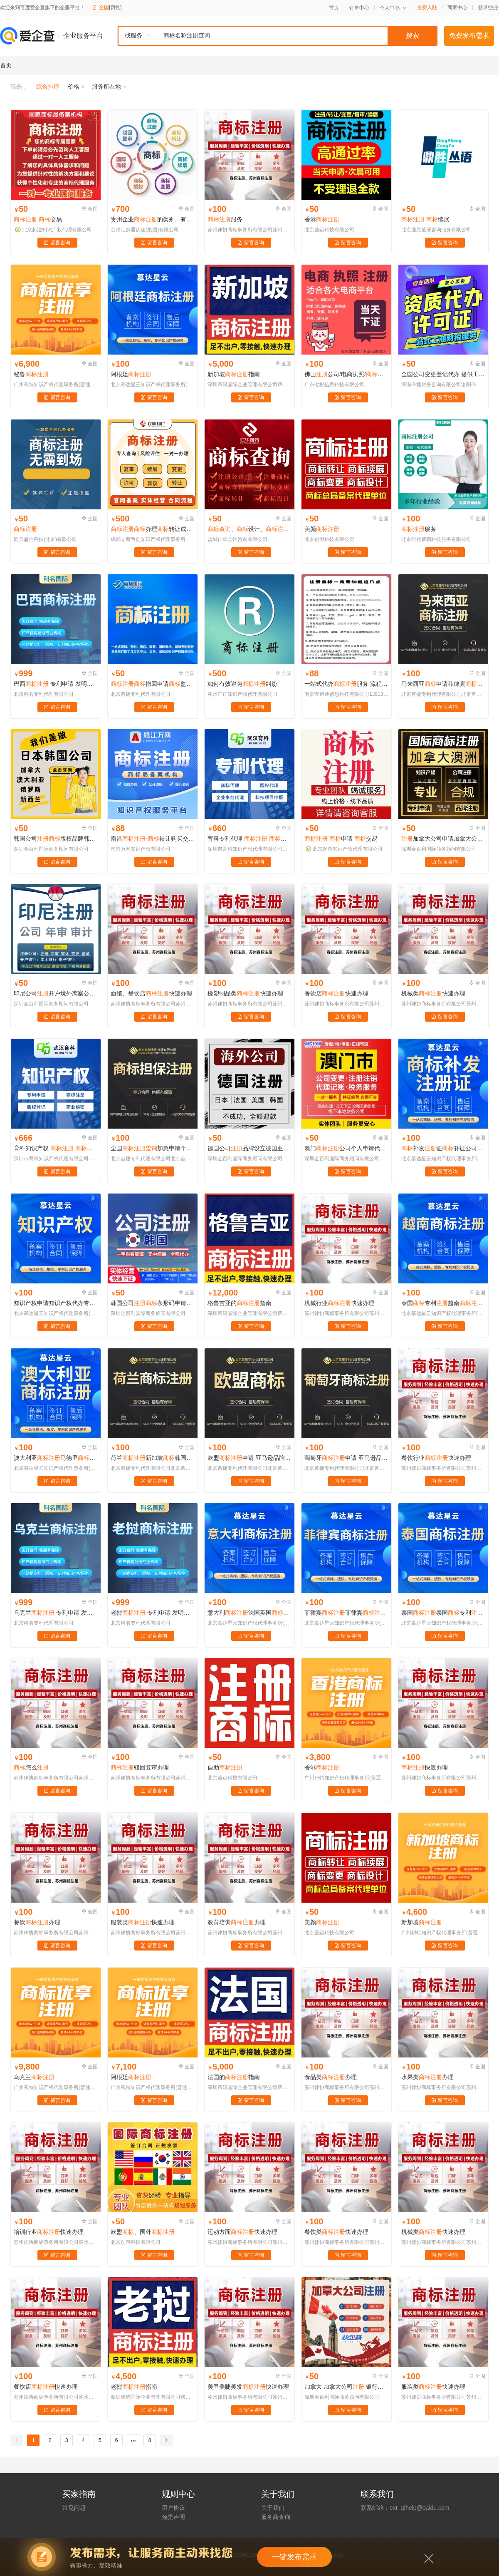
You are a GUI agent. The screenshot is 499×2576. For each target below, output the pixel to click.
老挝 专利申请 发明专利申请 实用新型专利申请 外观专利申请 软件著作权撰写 (153, 1612)
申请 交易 (341, 838)
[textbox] (297, 36)
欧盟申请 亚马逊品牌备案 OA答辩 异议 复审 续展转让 (249, 1457)
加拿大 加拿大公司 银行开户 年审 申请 (346, 2386)
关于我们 (272, 2507)
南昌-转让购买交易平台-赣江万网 (153, 838)
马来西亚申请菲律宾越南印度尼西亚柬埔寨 (443, 683)
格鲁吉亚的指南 (240, 1303)
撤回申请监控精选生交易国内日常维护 (153, 683)
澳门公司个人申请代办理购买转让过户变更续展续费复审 (346, 1148)
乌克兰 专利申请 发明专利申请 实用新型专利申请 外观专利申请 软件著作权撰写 (56, 1612)
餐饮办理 (37, 1922)
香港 (321, 219)
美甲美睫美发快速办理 (248, 2386)
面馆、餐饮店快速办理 (151, 993)
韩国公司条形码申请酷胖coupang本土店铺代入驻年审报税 (153, 1303)
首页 (334, 7)
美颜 (321, 529)
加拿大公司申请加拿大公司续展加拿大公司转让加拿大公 (443, 838)
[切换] (115, 7)
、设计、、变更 (249, 529)
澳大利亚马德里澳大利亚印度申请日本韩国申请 (56, 1457)
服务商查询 (275, 2517)
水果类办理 (427, 2077)
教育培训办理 (237, 1922)
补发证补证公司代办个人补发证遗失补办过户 (443, 1148)
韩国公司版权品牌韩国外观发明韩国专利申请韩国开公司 (56, 838)
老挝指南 (134, 2386)
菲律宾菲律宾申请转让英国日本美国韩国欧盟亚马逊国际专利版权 (346, 1612)
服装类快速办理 (143, 1922)
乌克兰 (34, 2077)
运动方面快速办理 (242, 2232)
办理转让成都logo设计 (153, 529)
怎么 (31, 1767)
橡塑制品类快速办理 (245, 993)
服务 (225, 219)
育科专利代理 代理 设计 (249, 838)
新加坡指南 (234, 374)
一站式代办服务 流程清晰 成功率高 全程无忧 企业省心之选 (346, 683)
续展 (425, 219)
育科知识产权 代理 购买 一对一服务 (56, 1148)
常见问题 (74, 2507)
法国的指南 (234, 2077)
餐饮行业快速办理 (436, 1457)
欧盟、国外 (143, 2232)
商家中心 (457, 7)
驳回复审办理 (140, 1767)
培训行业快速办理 (49, 2232)
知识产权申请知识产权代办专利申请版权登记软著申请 (56, 1303)
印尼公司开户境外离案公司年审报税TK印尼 (56, 993)
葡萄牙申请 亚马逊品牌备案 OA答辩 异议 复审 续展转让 (346, 1457)
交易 (38, 219)
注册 (494, 7)
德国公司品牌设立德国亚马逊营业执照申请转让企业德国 (249, 1148)
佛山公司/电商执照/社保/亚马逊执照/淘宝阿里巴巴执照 (346, 374)
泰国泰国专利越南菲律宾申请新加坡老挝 (443, 1612)
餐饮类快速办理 (336, 2232)
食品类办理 (330, 2077)
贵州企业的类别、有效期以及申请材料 (153, 219)
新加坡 (421, 1922)
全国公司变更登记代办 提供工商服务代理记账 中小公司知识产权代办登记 (443, 374)
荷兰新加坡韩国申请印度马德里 (153, 1457)
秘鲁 (31, 374)
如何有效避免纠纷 (242, 683)
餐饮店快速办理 (336, 993)
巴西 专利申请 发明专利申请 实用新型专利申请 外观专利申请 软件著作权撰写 (56, 683)
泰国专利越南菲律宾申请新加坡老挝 (443, 1303)
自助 (225, 1767)
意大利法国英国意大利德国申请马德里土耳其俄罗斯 (249, 1612)
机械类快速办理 (433, 993)
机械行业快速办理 (339, 1303)
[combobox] (277, 36)
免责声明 (173, 2517)
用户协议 (173, 2507)
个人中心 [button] (393, 8)
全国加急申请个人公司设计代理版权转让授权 (153, 1148)
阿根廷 (131, 374)
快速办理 (424, 1767)
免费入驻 (427, 7)
